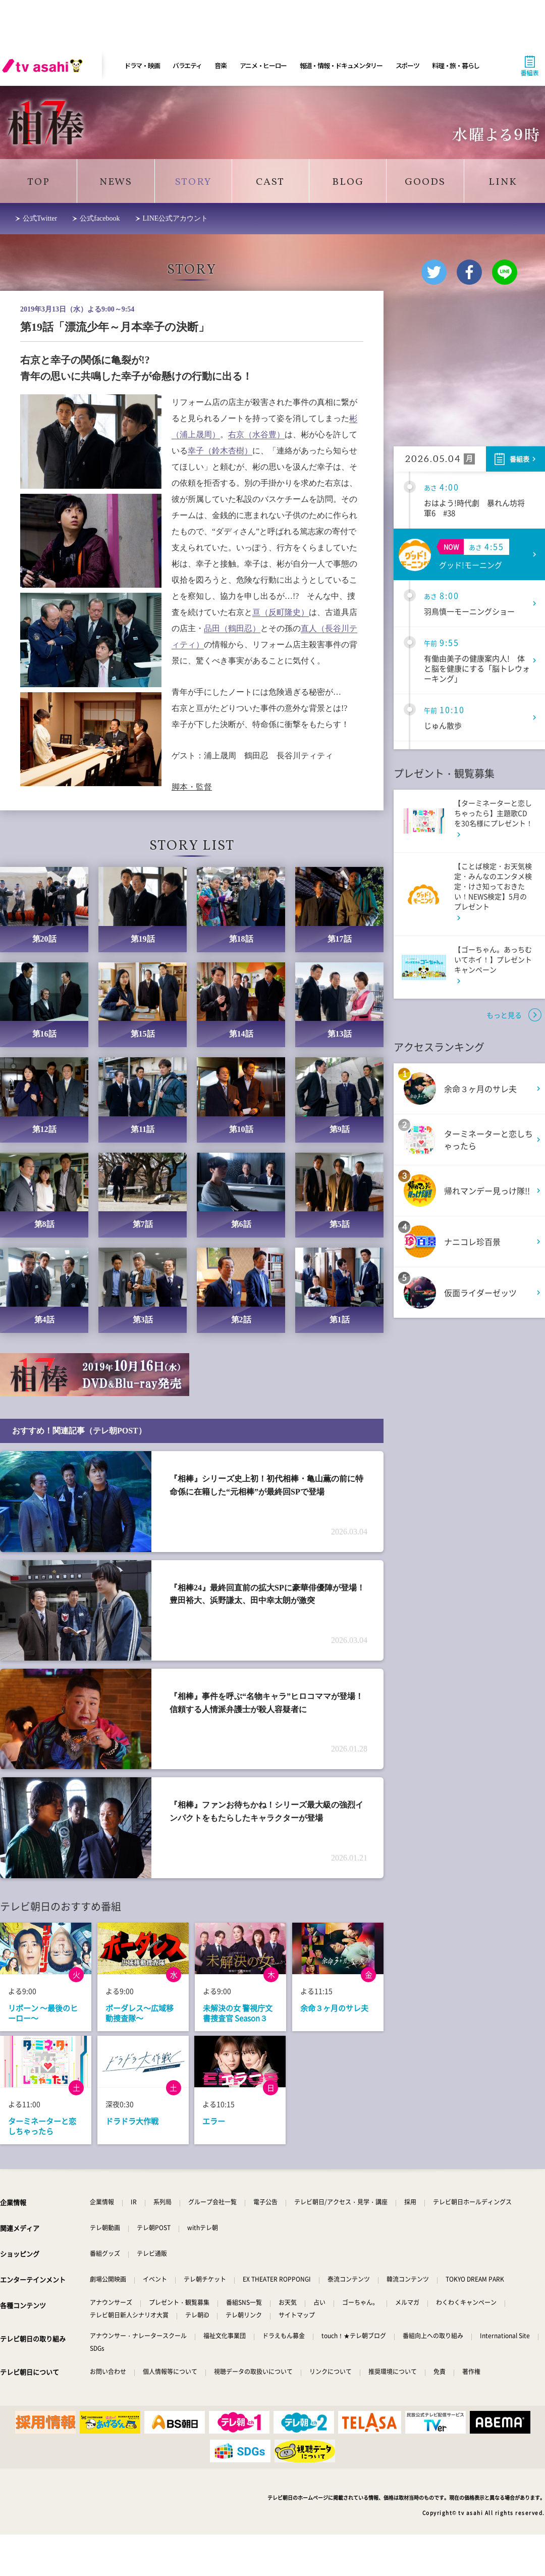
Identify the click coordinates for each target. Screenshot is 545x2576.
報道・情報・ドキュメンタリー (341, 65)
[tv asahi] (44, 65)
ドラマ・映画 (141, 65)
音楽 (220, 65)
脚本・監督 (192, 787)
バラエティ (187, 65)
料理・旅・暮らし (455, 65)
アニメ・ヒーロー (263, 65)
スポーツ (407, 65)
